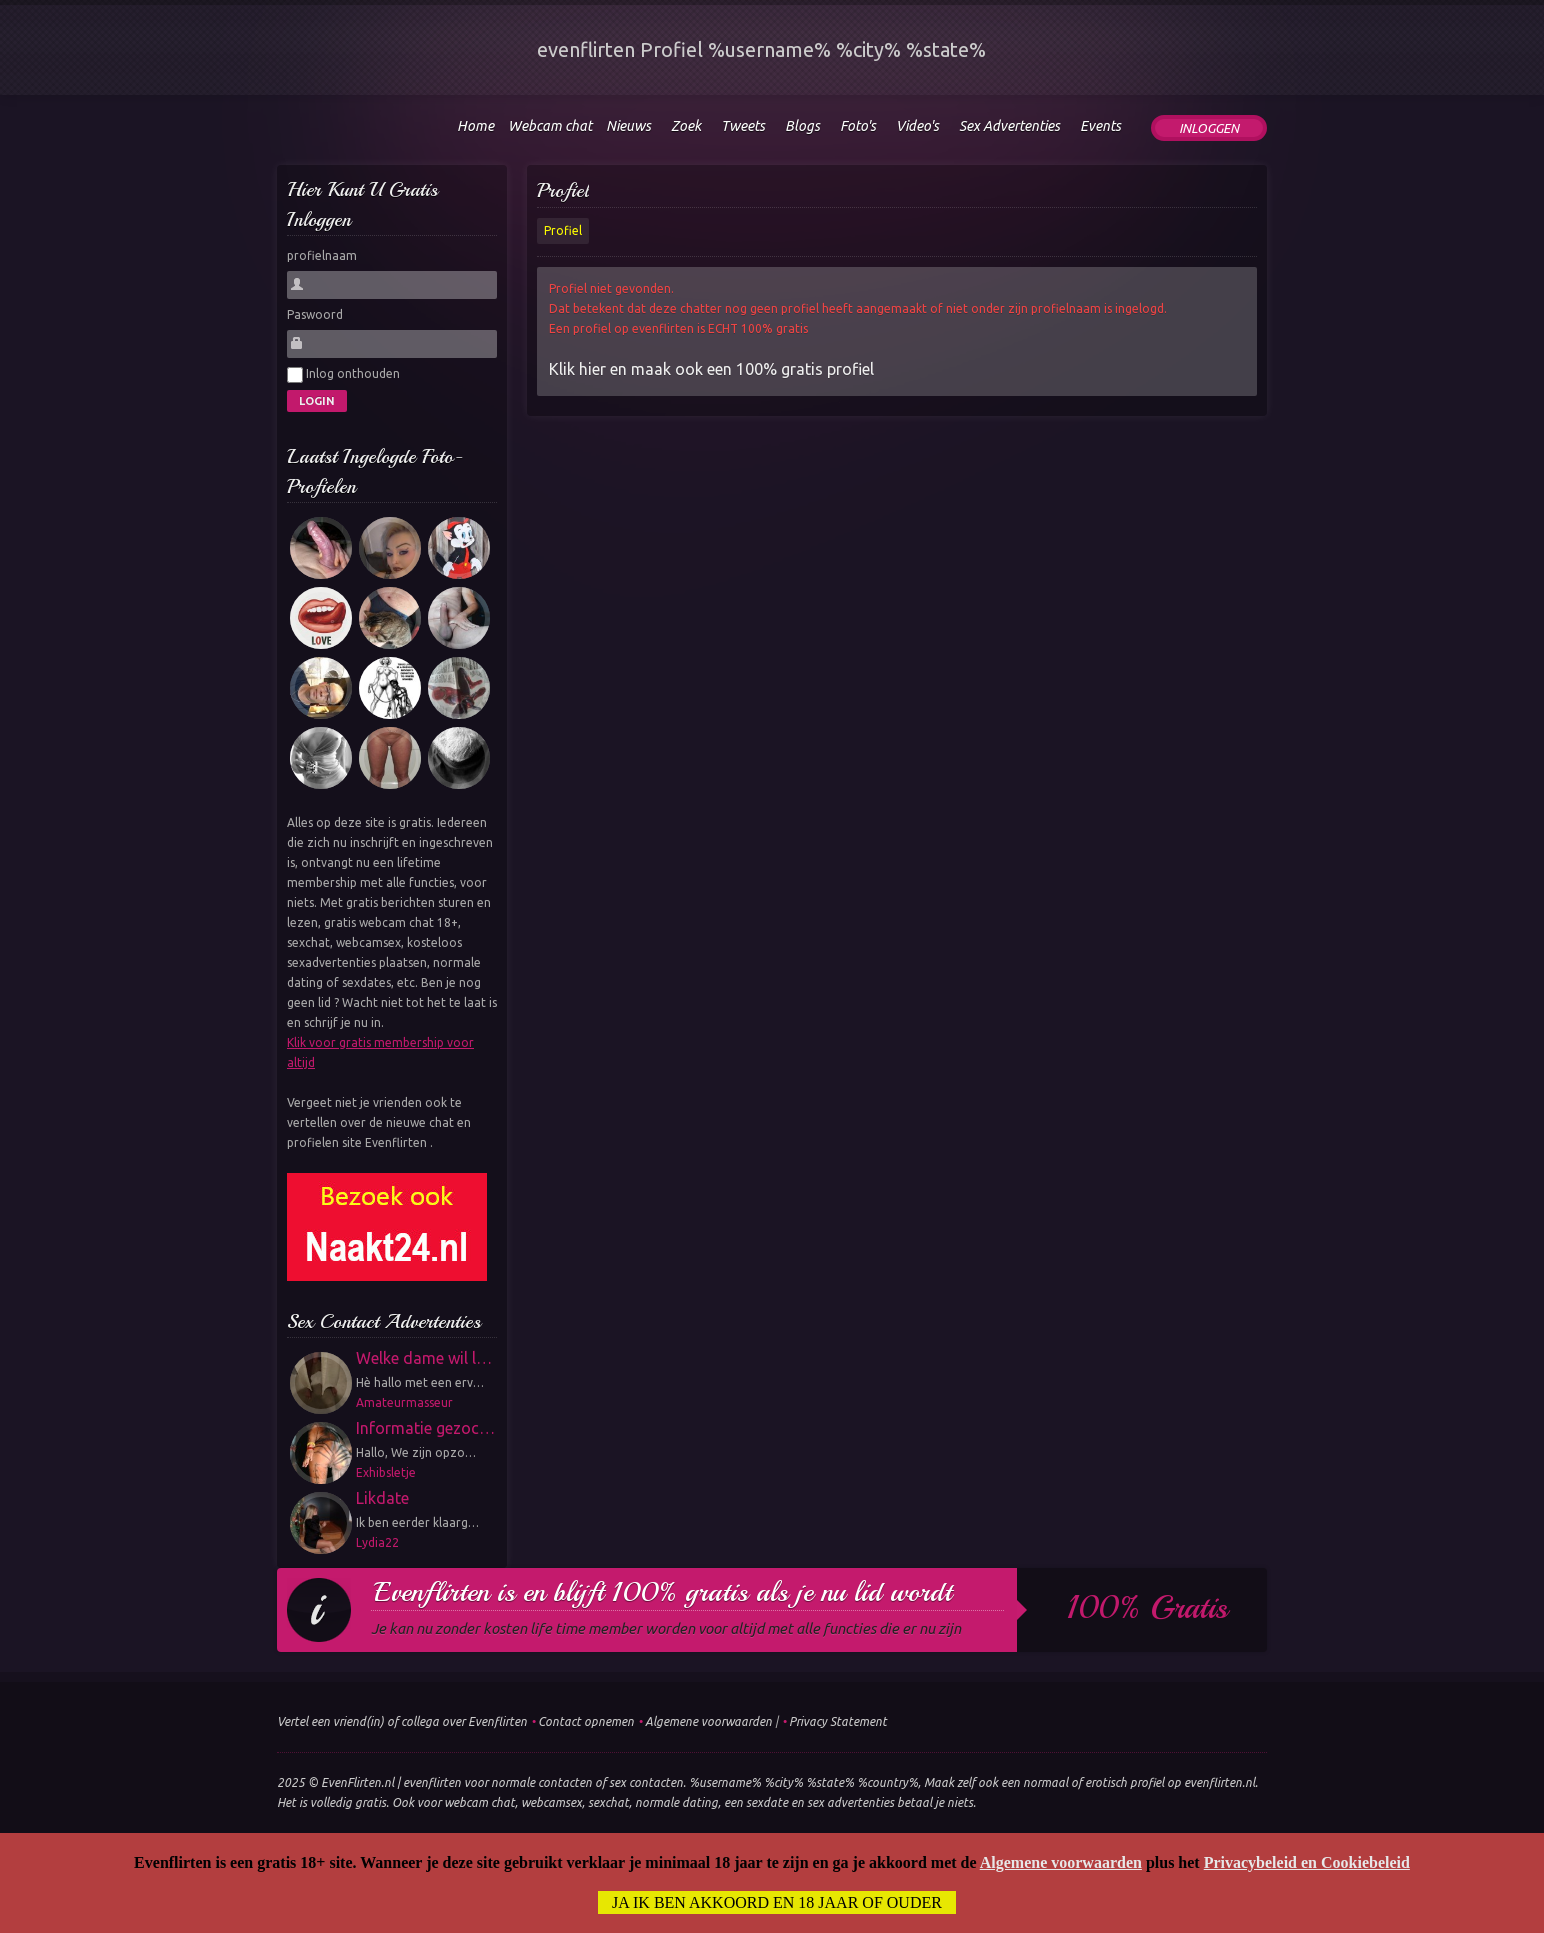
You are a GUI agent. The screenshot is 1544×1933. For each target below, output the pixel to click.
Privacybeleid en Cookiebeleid (1307, 1863)
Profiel (563, 190)
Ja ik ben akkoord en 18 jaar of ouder (777, 1903)
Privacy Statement (838, 1721)
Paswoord (315, 314)
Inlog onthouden (343, 375)
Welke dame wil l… (424, 1358)
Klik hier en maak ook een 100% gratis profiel (711, 369)
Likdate (382, 1498)
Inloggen (1209, 128)
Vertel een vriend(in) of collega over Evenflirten (402, 1721)
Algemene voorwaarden (708, 1721)
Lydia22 (377, 1542)
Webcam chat (550, 126)
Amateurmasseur (404, 1402)
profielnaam (322, 255)
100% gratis (1147, 1608)
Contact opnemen (586, 1721)
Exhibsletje (386, 1472)
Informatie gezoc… (425, 1428)
